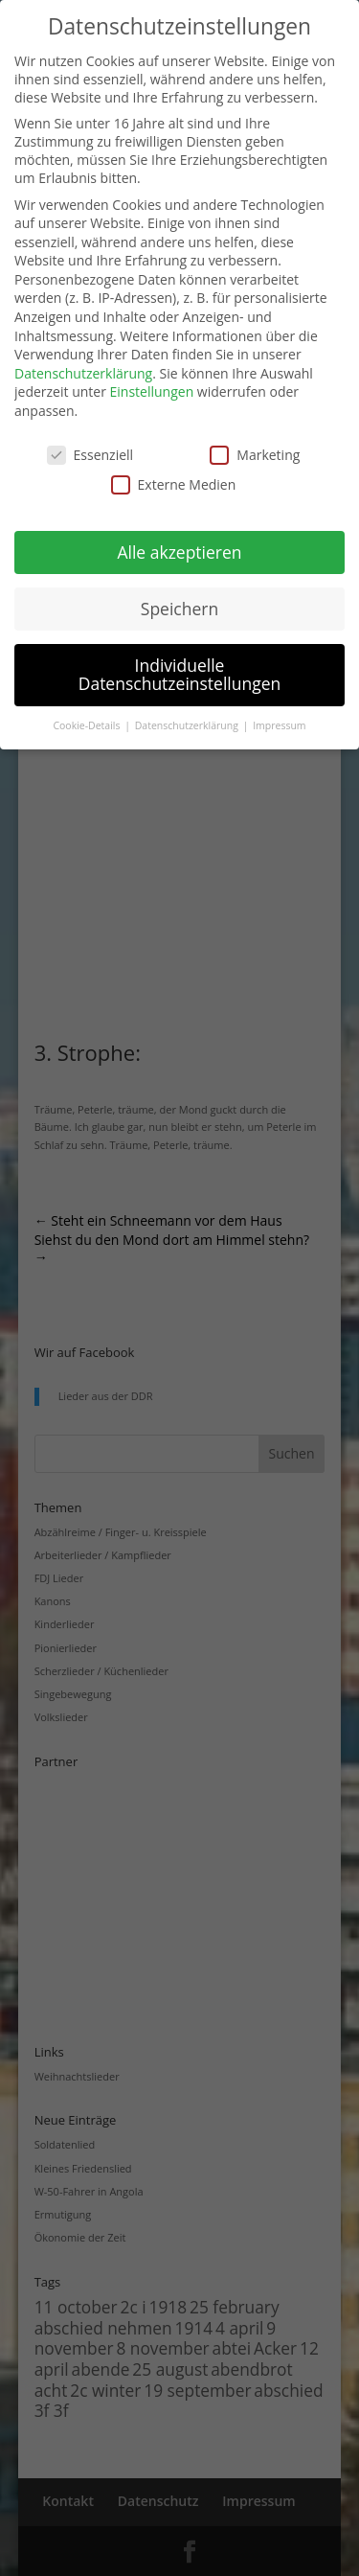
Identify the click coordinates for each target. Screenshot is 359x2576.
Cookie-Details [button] (88, 725)
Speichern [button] (179, 608)
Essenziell (90, 455)
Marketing (255, 455)
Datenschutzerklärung (83, 373)
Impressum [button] (279, 725)
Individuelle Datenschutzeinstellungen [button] (180, 675)
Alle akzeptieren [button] (179, 552)
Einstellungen (152, 391)
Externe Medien (173, 484)
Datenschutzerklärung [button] (188, 725)
